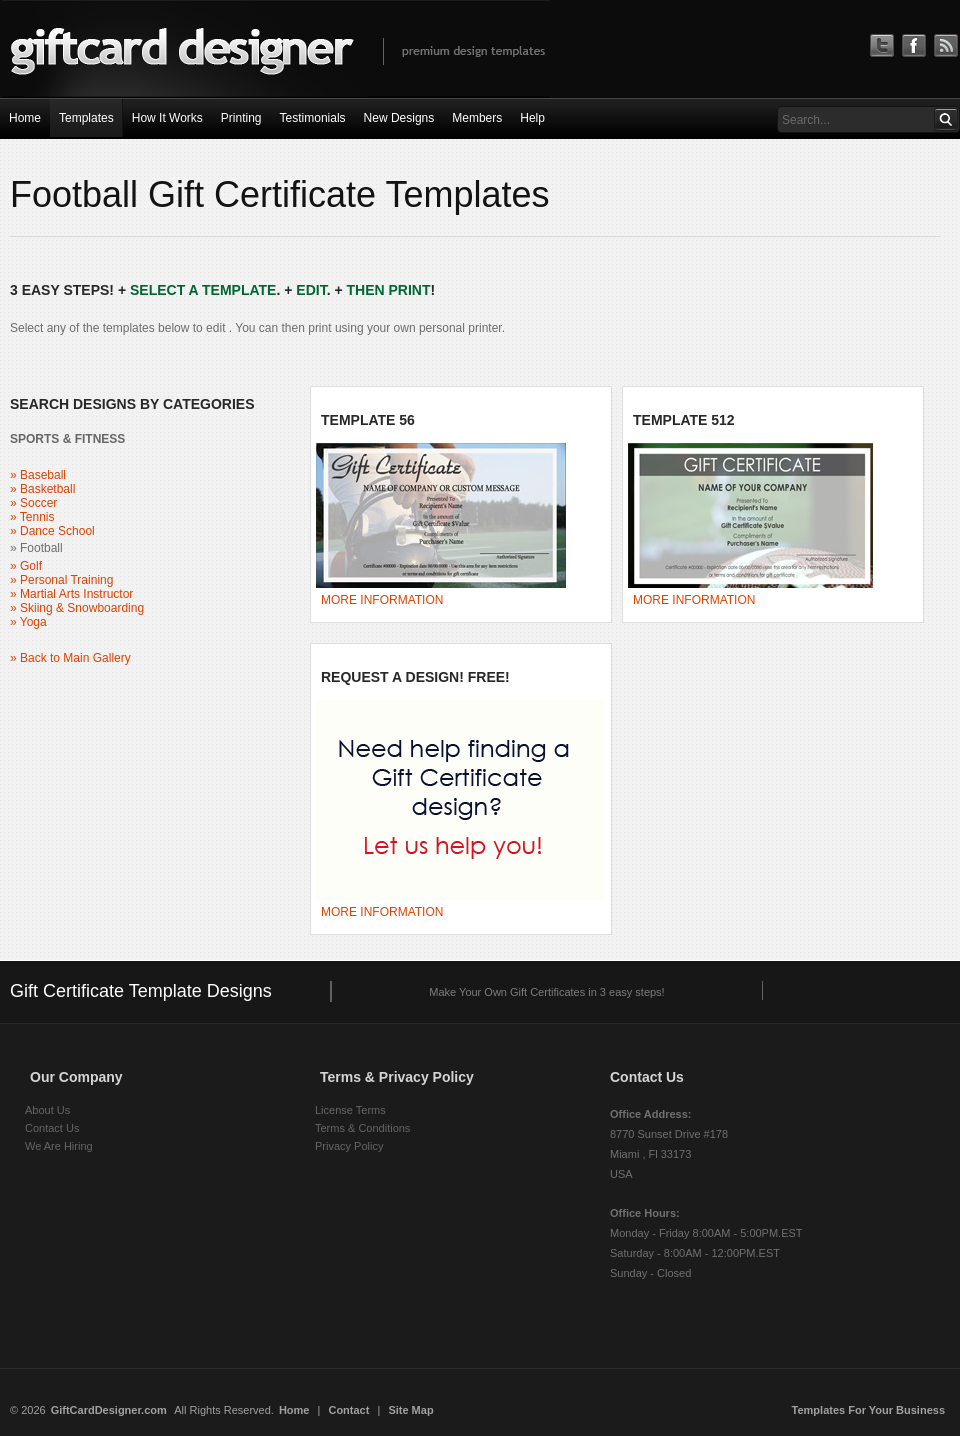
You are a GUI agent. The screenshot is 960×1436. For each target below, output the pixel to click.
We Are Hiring (59, 1146)
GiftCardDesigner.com (109, 1410)
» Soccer (33, 503)
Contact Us (52, 1128)
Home (294, 1410)
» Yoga (28, 622)
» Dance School (52, 531)
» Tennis (32, 517)
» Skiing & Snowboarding (77, 608)
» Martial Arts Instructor (71, 594)
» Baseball (38, 475)
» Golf (26, 566)
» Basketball (42, 489)
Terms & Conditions (362, 1128)
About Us (47, 1110)
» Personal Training (61, 580)
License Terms (350, 1110)
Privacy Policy (349, 1146)
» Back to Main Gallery (70, 658)
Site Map (410, 1410)
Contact (348, 1410)
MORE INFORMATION (382, 600)
